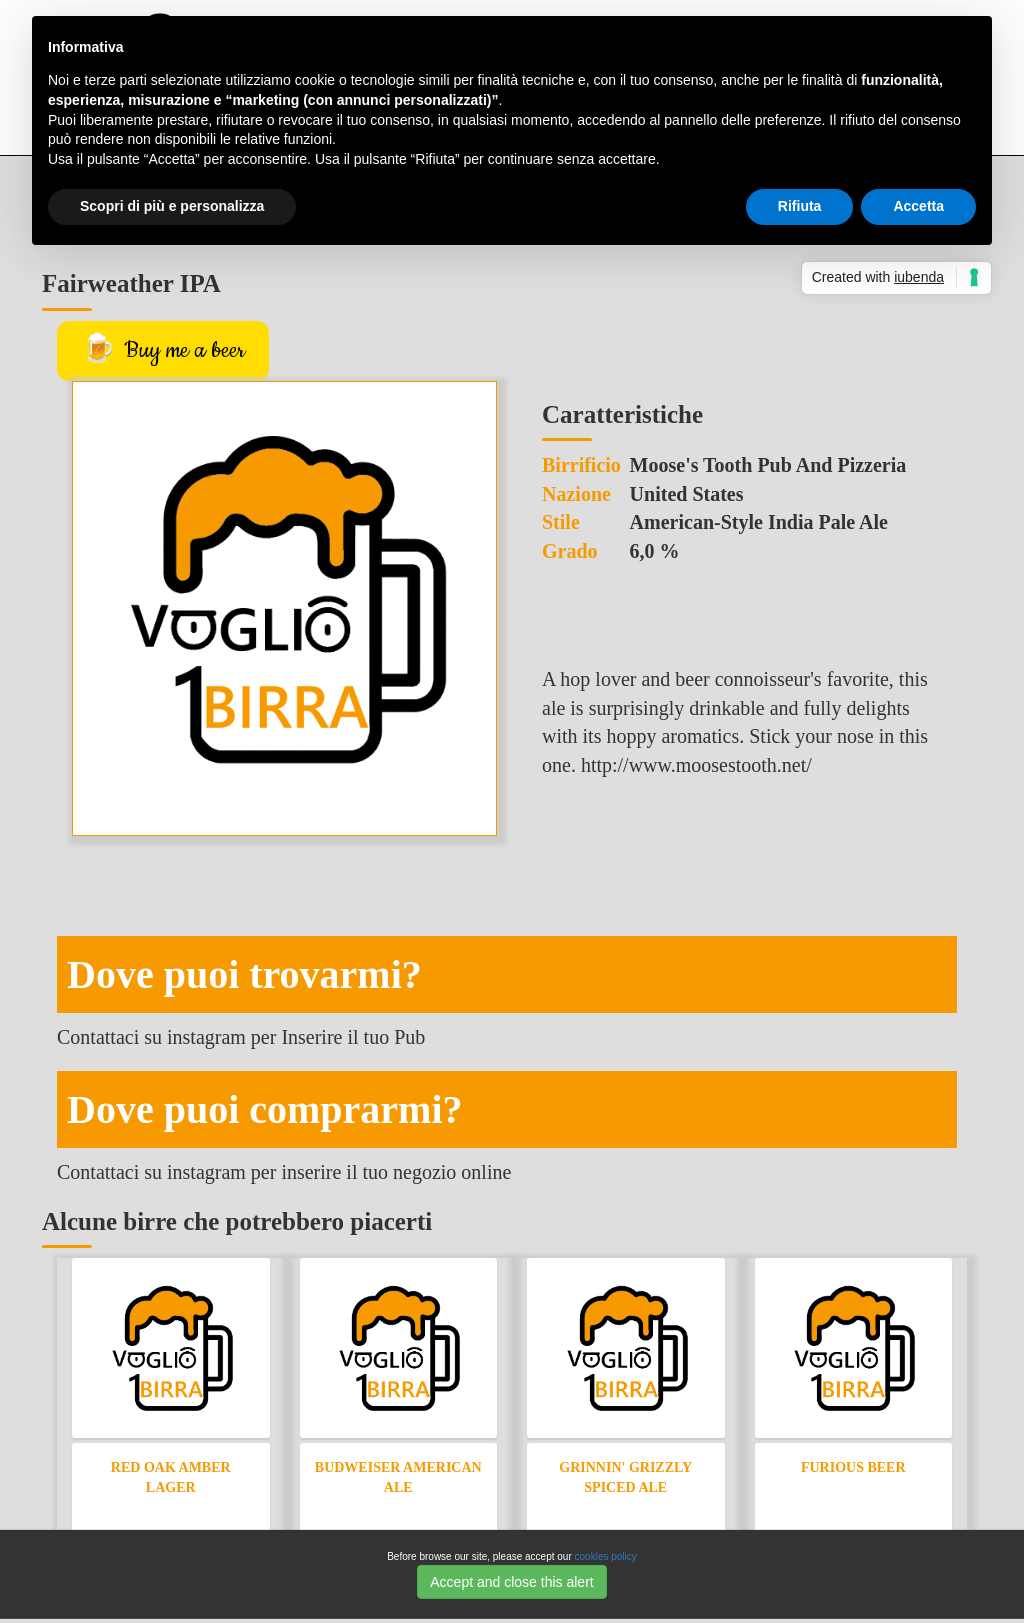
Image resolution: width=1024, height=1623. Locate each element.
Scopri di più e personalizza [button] (172, 206)
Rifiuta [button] (800, 206)
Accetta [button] (918, 206)
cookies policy (606, 1556)
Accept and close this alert (511, 1581)
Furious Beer (853, 1467)
